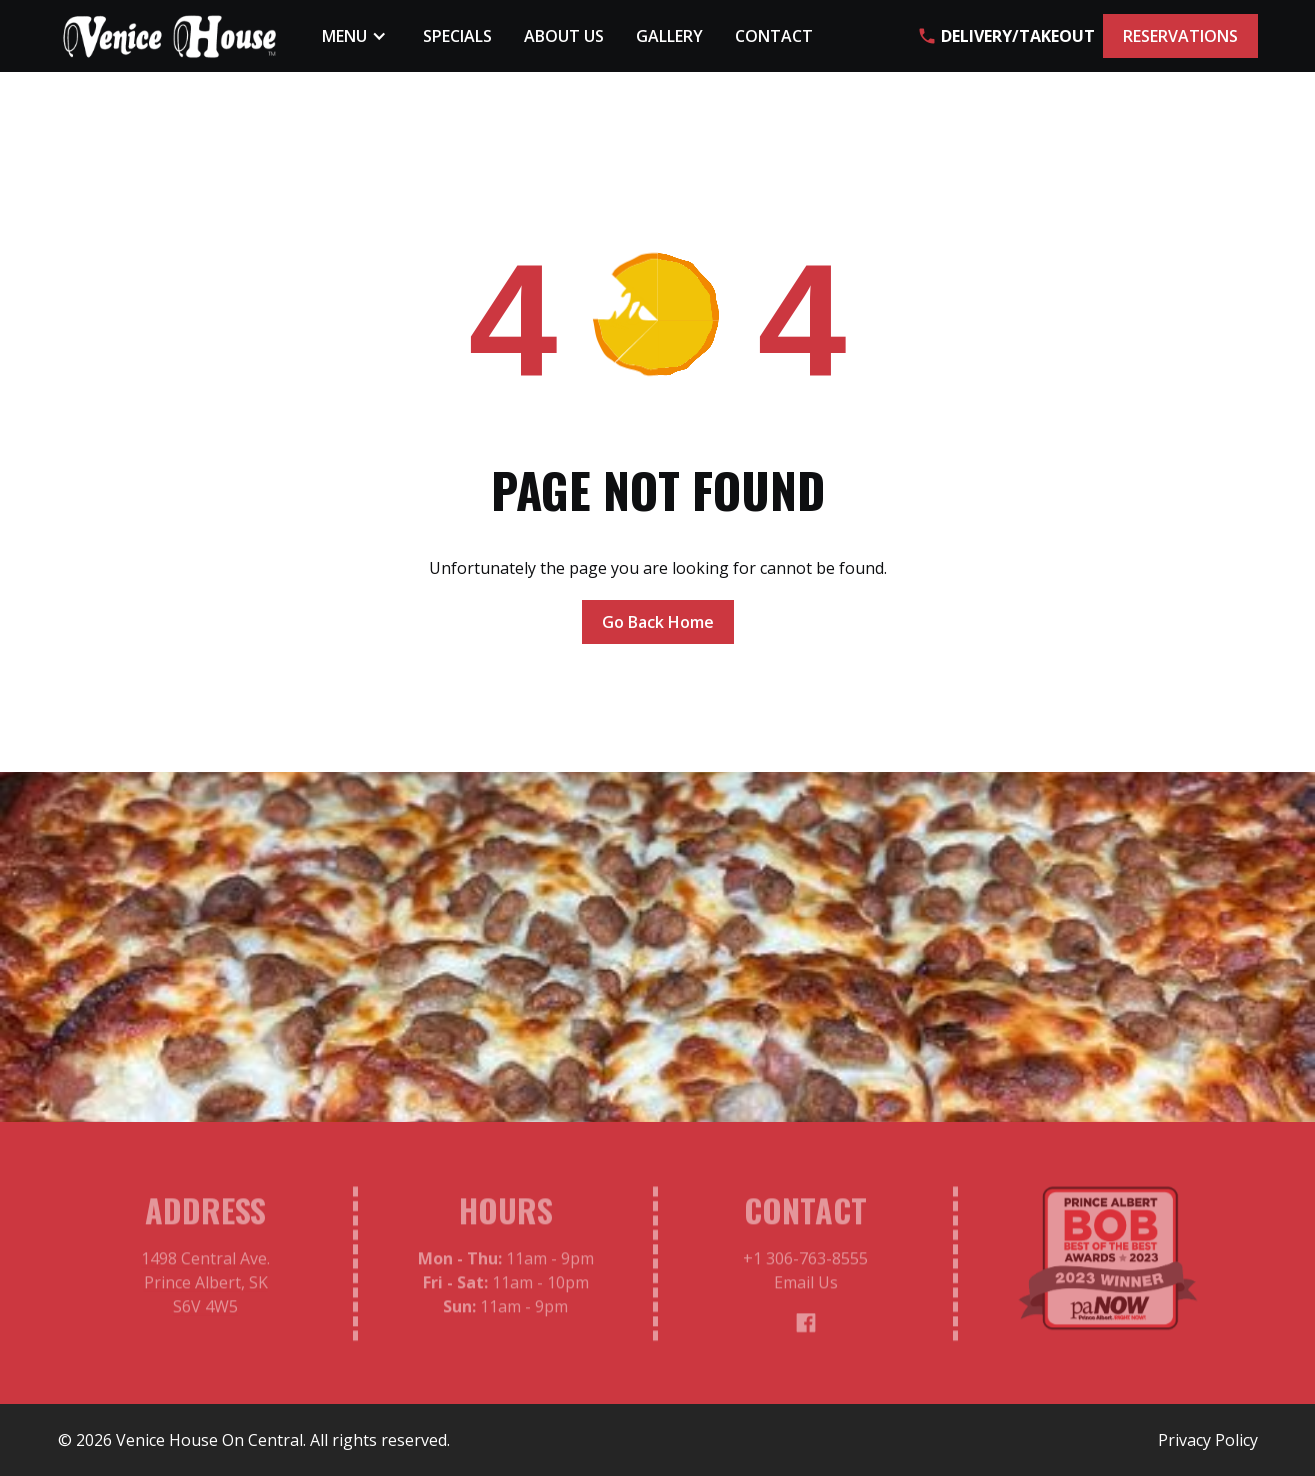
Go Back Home (658, 622)
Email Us (805, 1287)
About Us (564, 36)
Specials (457, 36)
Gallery (669, 36)
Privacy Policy (1208, 1440)
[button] (356, 36)
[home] (170, 36)
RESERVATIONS (1180, 36)
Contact (774, 36)
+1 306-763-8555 (805, 1263)
